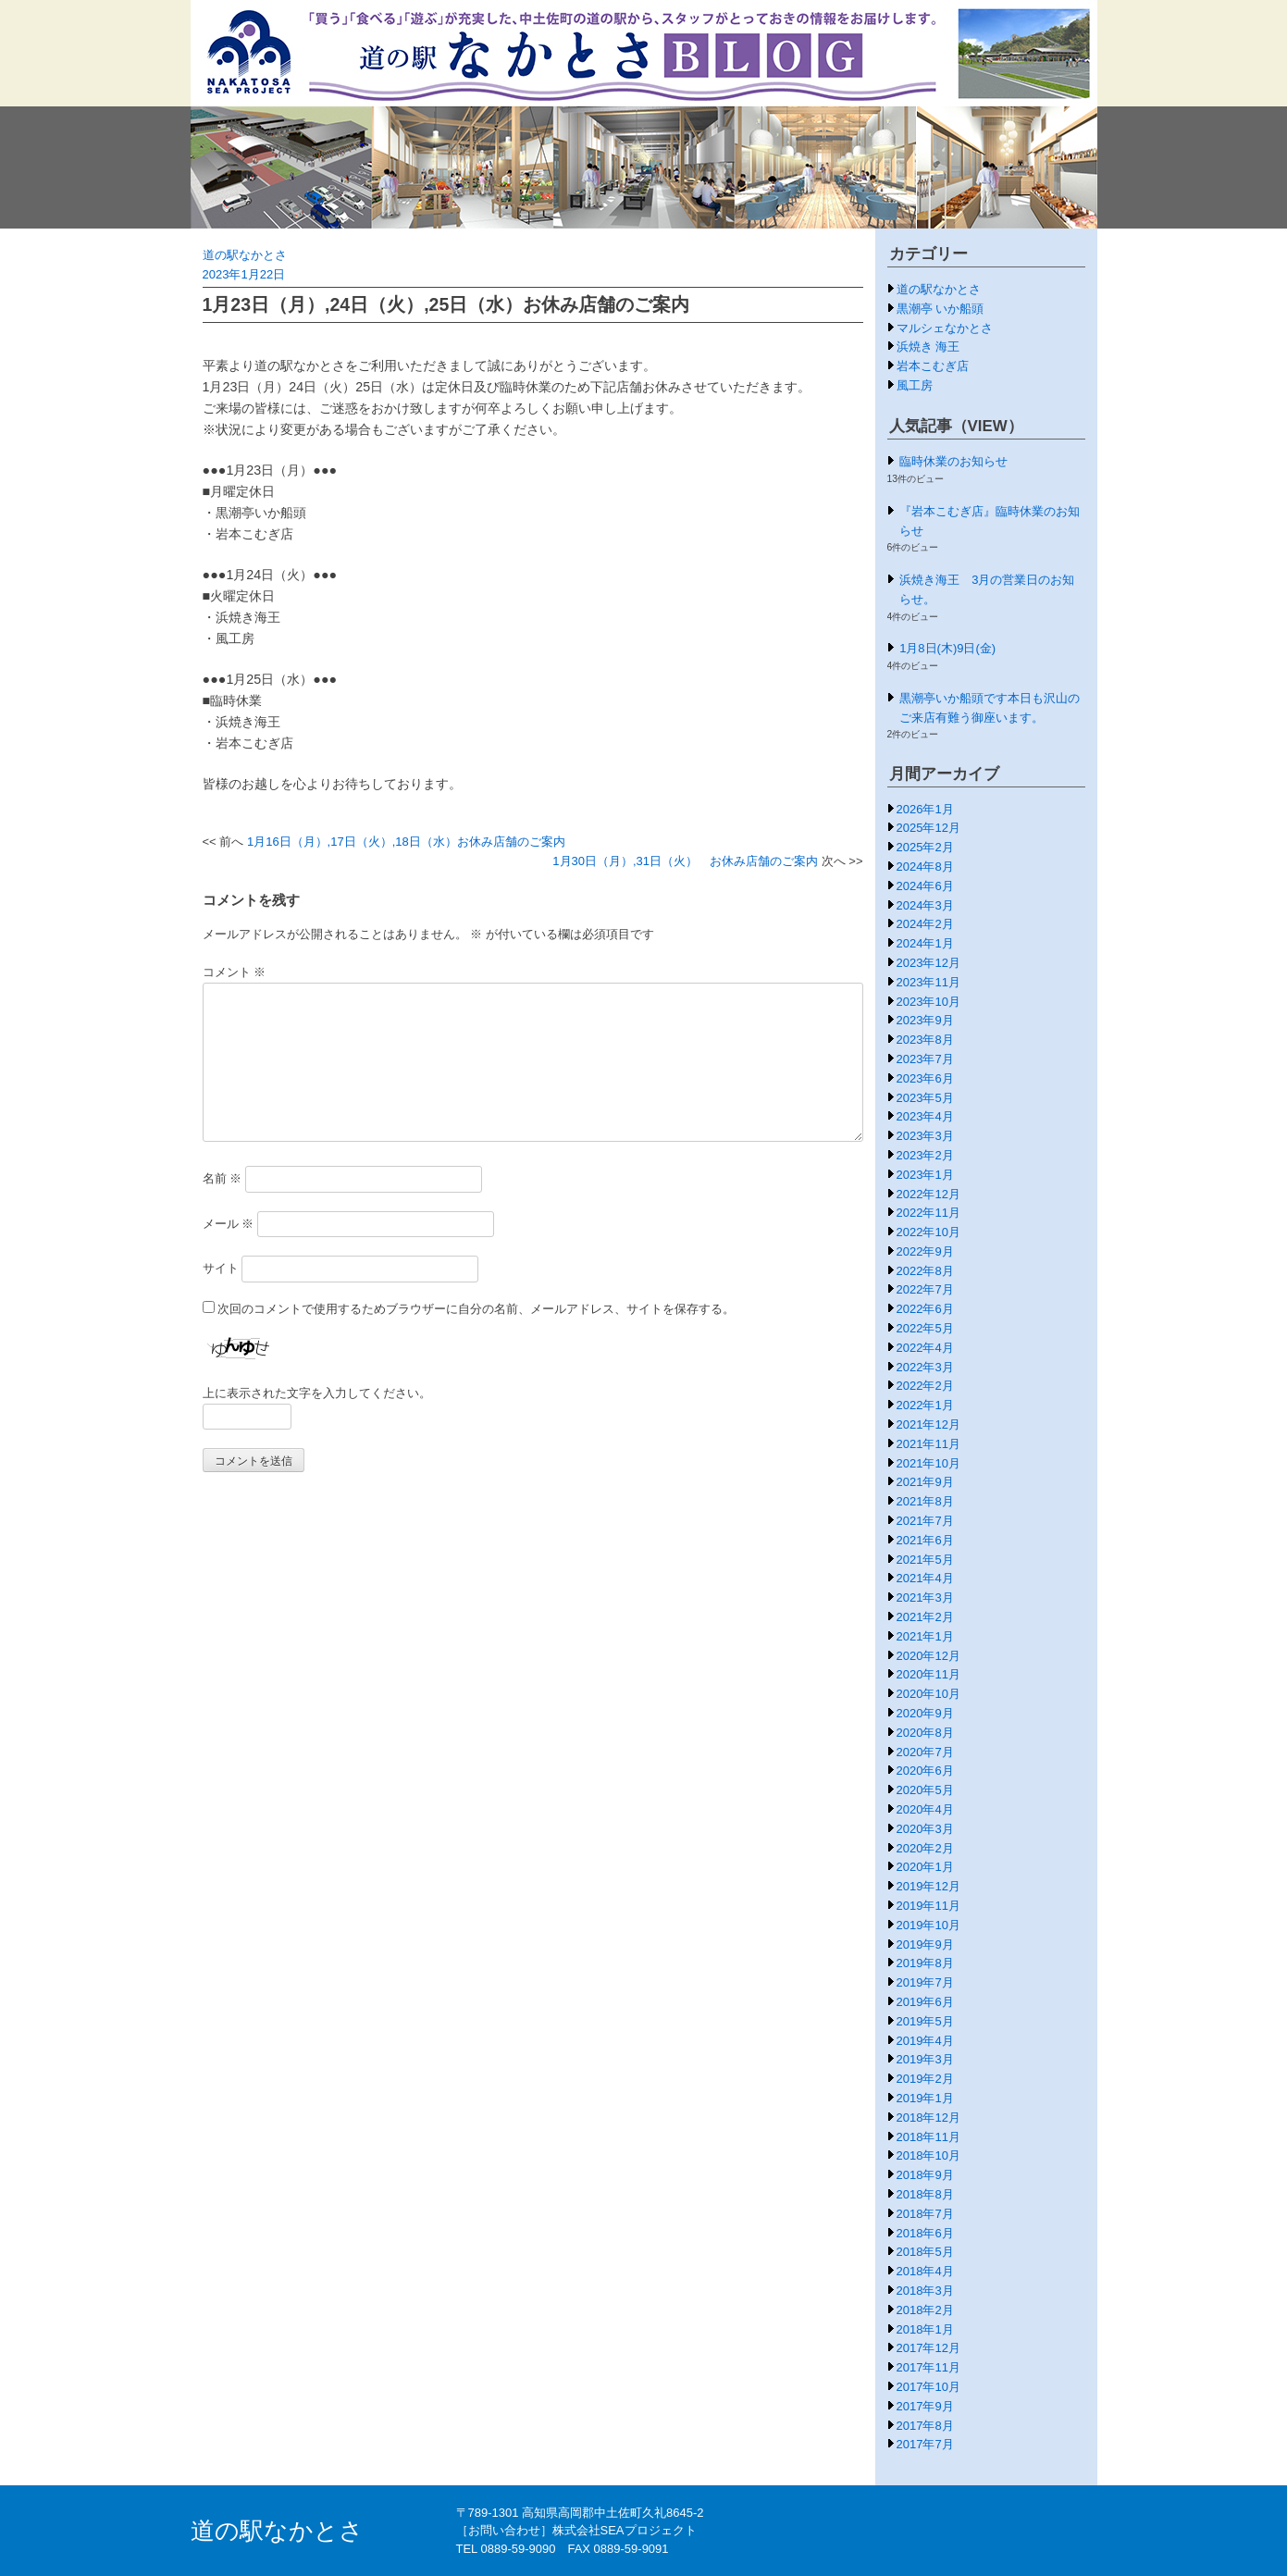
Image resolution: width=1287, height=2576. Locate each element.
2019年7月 (925, 1982)
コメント (234, 972)
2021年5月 (925, 1560)
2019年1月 (925, 2098)
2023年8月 (925, 1039)
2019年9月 (925, 1944)
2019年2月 (925, 2079)
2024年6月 (925, 886)
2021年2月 (925, 1617)
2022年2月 (925, 1386)
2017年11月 (928, 2367)
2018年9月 (925, 2175)
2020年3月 (925, 1829)
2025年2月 (925, 847)
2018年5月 (925, 2252)
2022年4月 (925, 1348)
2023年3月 (925, 1136)
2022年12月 (928, 1194)
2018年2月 (925, 2310)
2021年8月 (925, 1501)
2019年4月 (925, 2041)
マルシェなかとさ (945, 328)
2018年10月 (928, 2155)
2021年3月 (925, 1597)
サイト (221, 1268)
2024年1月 (925, 943)
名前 (222, 1178)
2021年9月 (925, 1482)
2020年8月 (925, 1733)
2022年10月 (928, 1232)
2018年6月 (925, 2233)
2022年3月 (925, 1367)
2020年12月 (928, 1656)
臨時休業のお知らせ (953, 461)
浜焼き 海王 (928, 346)
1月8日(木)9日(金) (947, 648)
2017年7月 (925, 2444)
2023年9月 (925, 1020)
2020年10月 (928, 1694)
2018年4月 (925, 2271)
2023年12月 (928, 963)
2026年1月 (925, 809)
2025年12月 (928, 828)
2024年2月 (925, 924)
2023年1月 (925, 1175)
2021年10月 (928, 1463)
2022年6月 (925, 1309)
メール (228, 1224)
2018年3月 (925, 2290)
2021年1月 (925, 1636)
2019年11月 (928, 1906)
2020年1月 (925, 1867)
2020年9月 (925, 1713)
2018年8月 (925, 2194)
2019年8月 (925, 1963)
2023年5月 (925, 1098)
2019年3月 (925, 2059)
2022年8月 (925, 1271)
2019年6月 (925, 2002)
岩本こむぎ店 (933, 366)
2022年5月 (925, 1328)
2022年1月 (925, 1405)
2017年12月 (928, 2348)
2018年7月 (925, 2214)
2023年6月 (925, 1078)
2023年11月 (928, 982)
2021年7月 (925, 1521)
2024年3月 (925, 905)
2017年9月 (925, 2406)
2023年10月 (928, 1002)
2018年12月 (928, 2117)
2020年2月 (925, 1848)
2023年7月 (925, 1059)
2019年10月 (928, 1925)
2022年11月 (928, 1213)
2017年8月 (925, 2426)
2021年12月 (928, 1424)
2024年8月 (925, 866)
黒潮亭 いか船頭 (940, 309)
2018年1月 (925, 2329)
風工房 (915, 385)
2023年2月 (925, 1155)
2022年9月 (925, 1251)
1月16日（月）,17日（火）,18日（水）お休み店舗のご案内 (406, 841)
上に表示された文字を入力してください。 (317, 1393)
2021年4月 (925, 1578)
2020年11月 (928, 1674)
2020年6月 (925, 1770)
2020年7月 (925, 1752)
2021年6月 (925, 1540)
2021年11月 (928, 1444)
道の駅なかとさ (245, 255)
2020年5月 (925, 1790)
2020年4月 (925, 1809)
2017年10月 (928, 2387)
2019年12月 (928, 1886)
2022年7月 (925, 1289)
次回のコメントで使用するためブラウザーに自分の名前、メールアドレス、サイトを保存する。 (476, 1309)
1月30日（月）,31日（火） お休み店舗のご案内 (685, 861)
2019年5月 (925, 2021)
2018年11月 (928, 2137)
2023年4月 (925, 1116)
